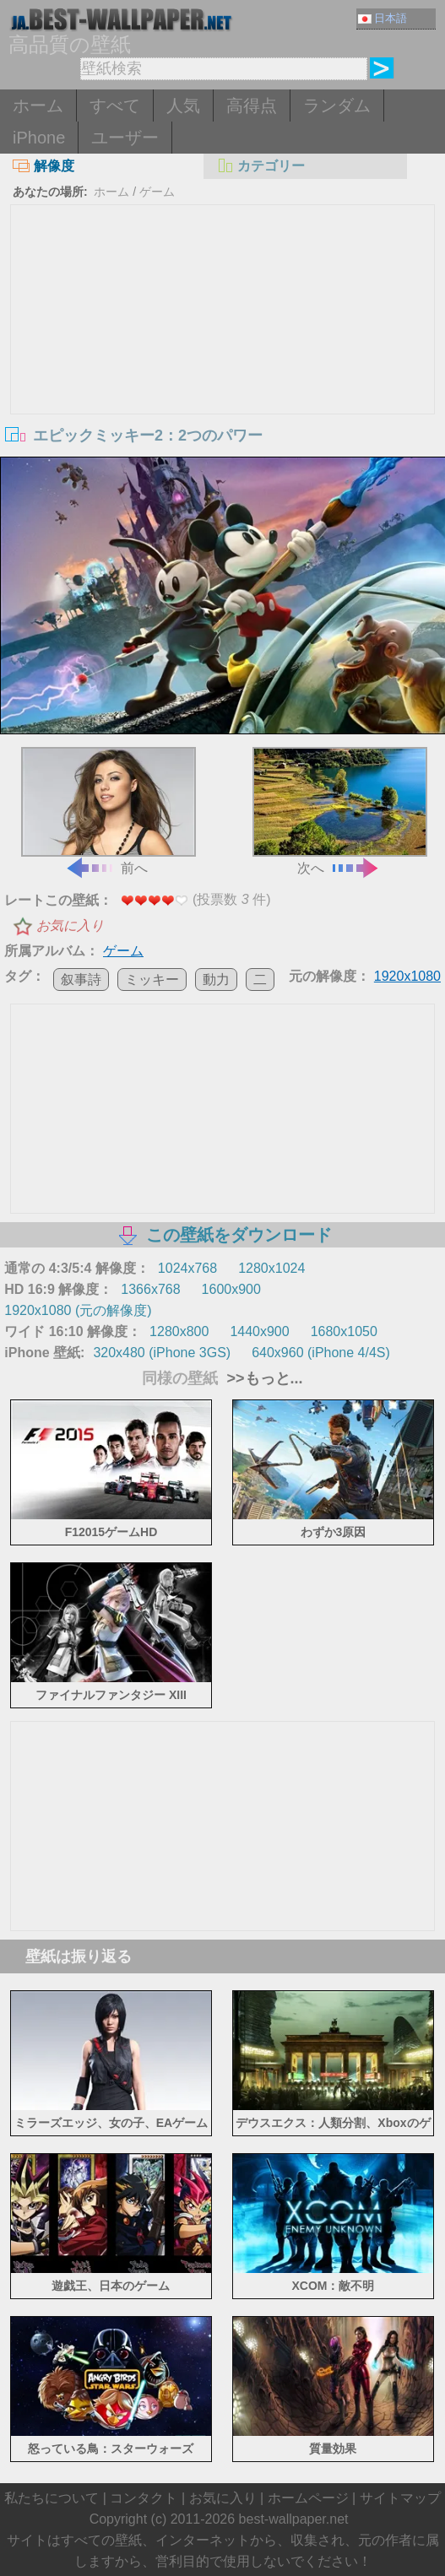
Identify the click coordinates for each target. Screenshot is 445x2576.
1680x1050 (344, 1331)
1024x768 (187, 1268)
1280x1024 (271, 1268)
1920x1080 (407, 976)
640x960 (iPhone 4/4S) (321, 1352)
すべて (115, 105)
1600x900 (231, 1289)
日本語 (382, 18)
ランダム (337, 105)
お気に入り (70, 925)
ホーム (38, 105)
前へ (108, 811)
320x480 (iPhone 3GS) (162, 1352)
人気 (183, 105)
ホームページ (308, 2498)
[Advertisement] (222, 332)
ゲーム (157, 191)
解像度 (43, 166)
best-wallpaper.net (294, 2519)
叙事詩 (81, 979)
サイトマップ (400, 2498)
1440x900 (259, 1331)
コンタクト (143, 2498)
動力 (216, 979)
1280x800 (179, 1331)
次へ (339, 811)
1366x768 (150, 1289)
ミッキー (152, 979)
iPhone (39, 137)
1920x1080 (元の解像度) (77, 1310)
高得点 (251, 105)
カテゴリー (260, 166)
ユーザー (125, 137)
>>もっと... (262, 1378)
